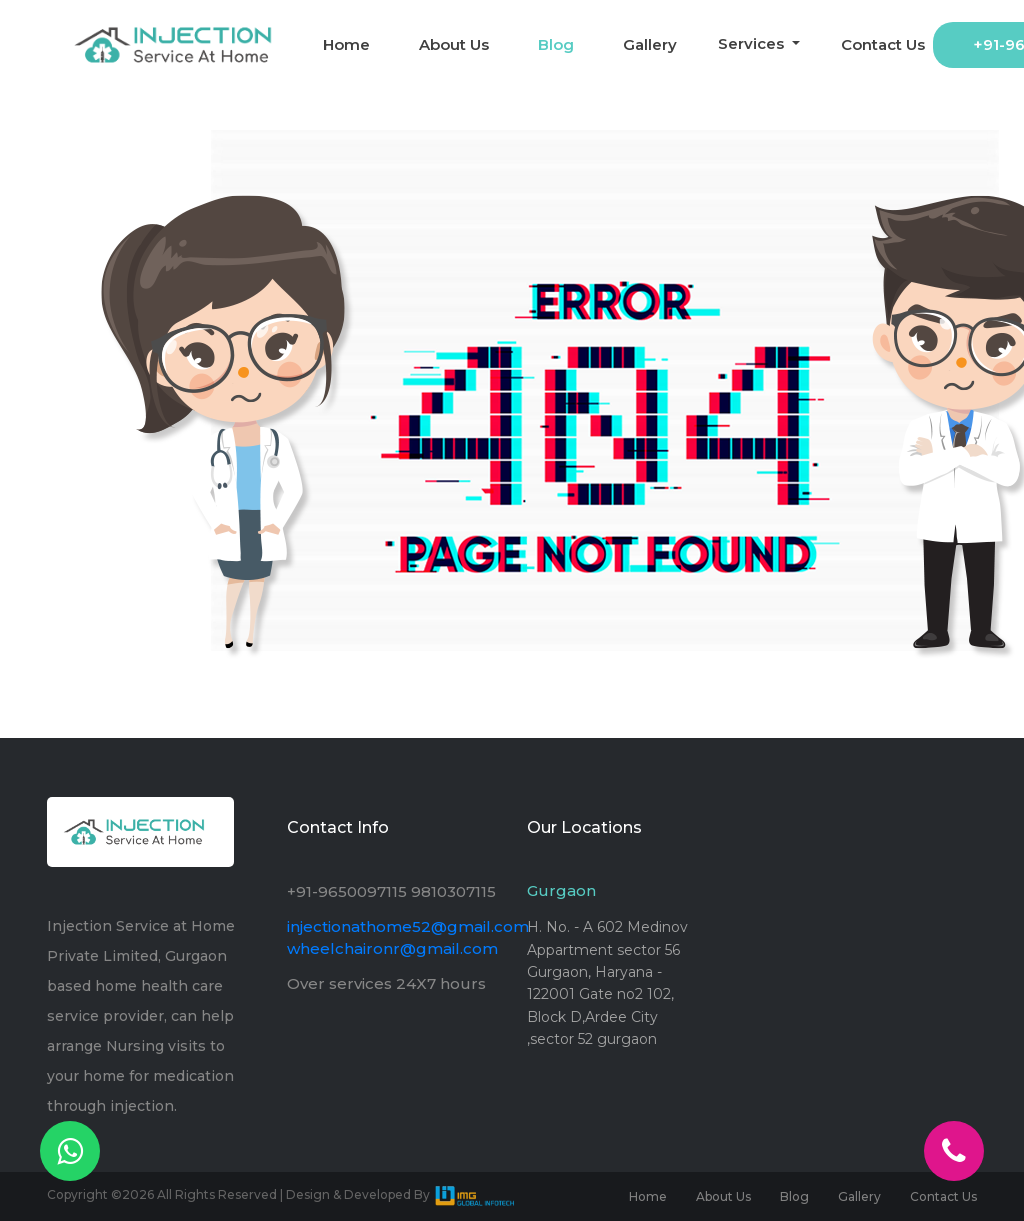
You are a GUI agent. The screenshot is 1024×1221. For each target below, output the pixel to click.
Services (753, 43)
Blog (556, 44)
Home (346, 44)
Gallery (650, 44)
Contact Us (883, 44)
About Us (454, 44)
